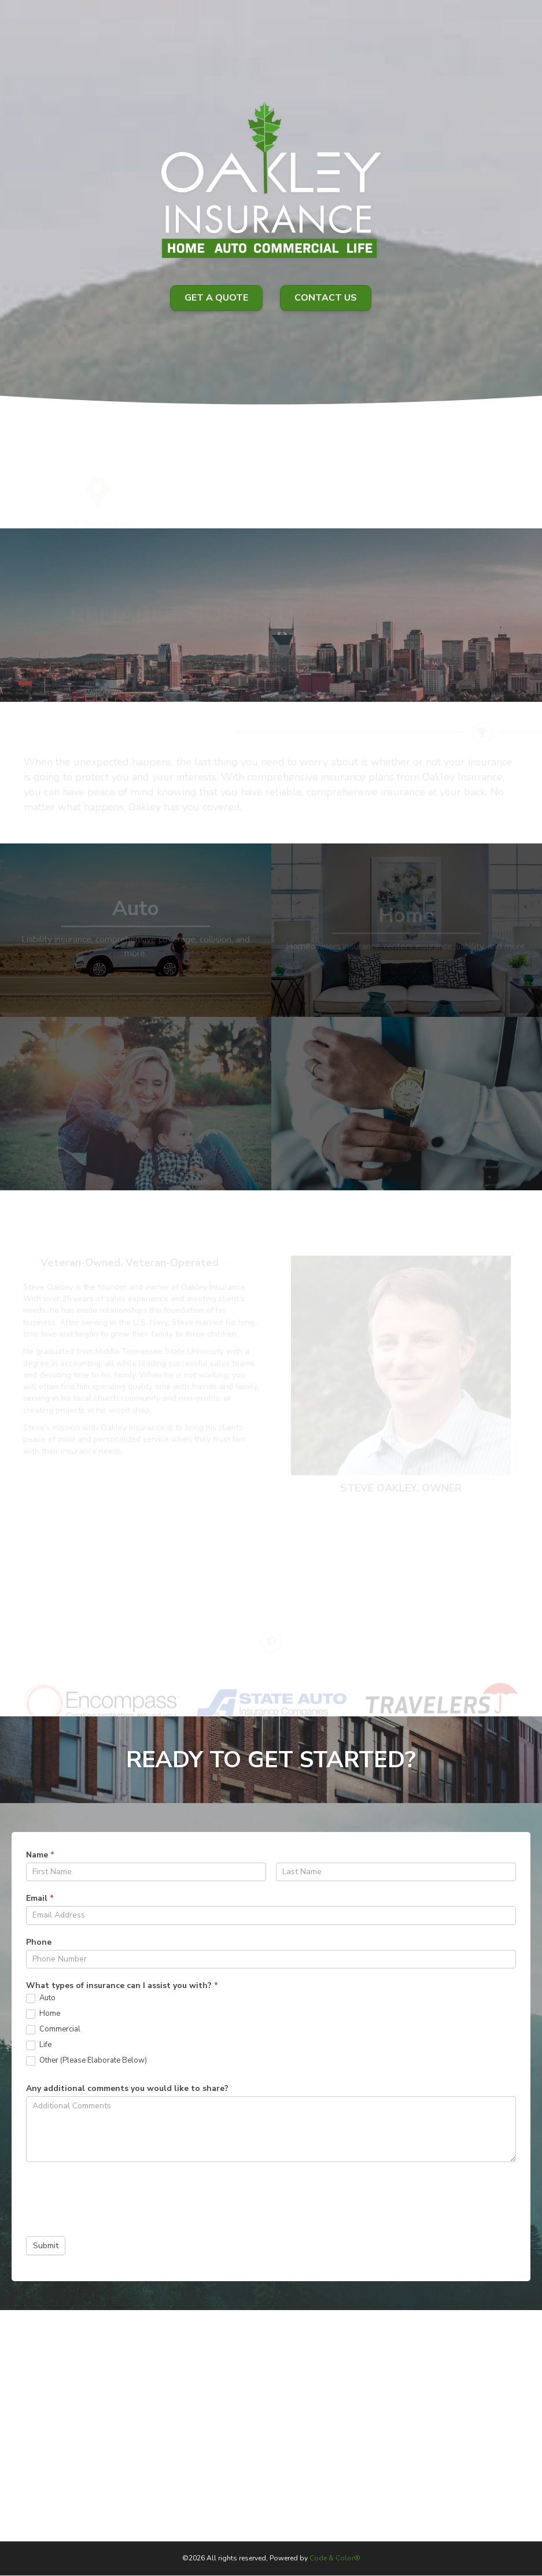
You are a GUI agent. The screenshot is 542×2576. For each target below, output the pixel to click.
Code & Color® (334, 2558)
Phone (38, 1942)
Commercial (53, 2029)
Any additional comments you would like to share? (127, 2088)
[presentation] (114, 2196)
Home (43, 2014)
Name (40, 1854)
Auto (41, 1998)
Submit (45, 2245)
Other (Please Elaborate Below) (86, 2061)
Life (38, 2045)
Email (40, 1898)
